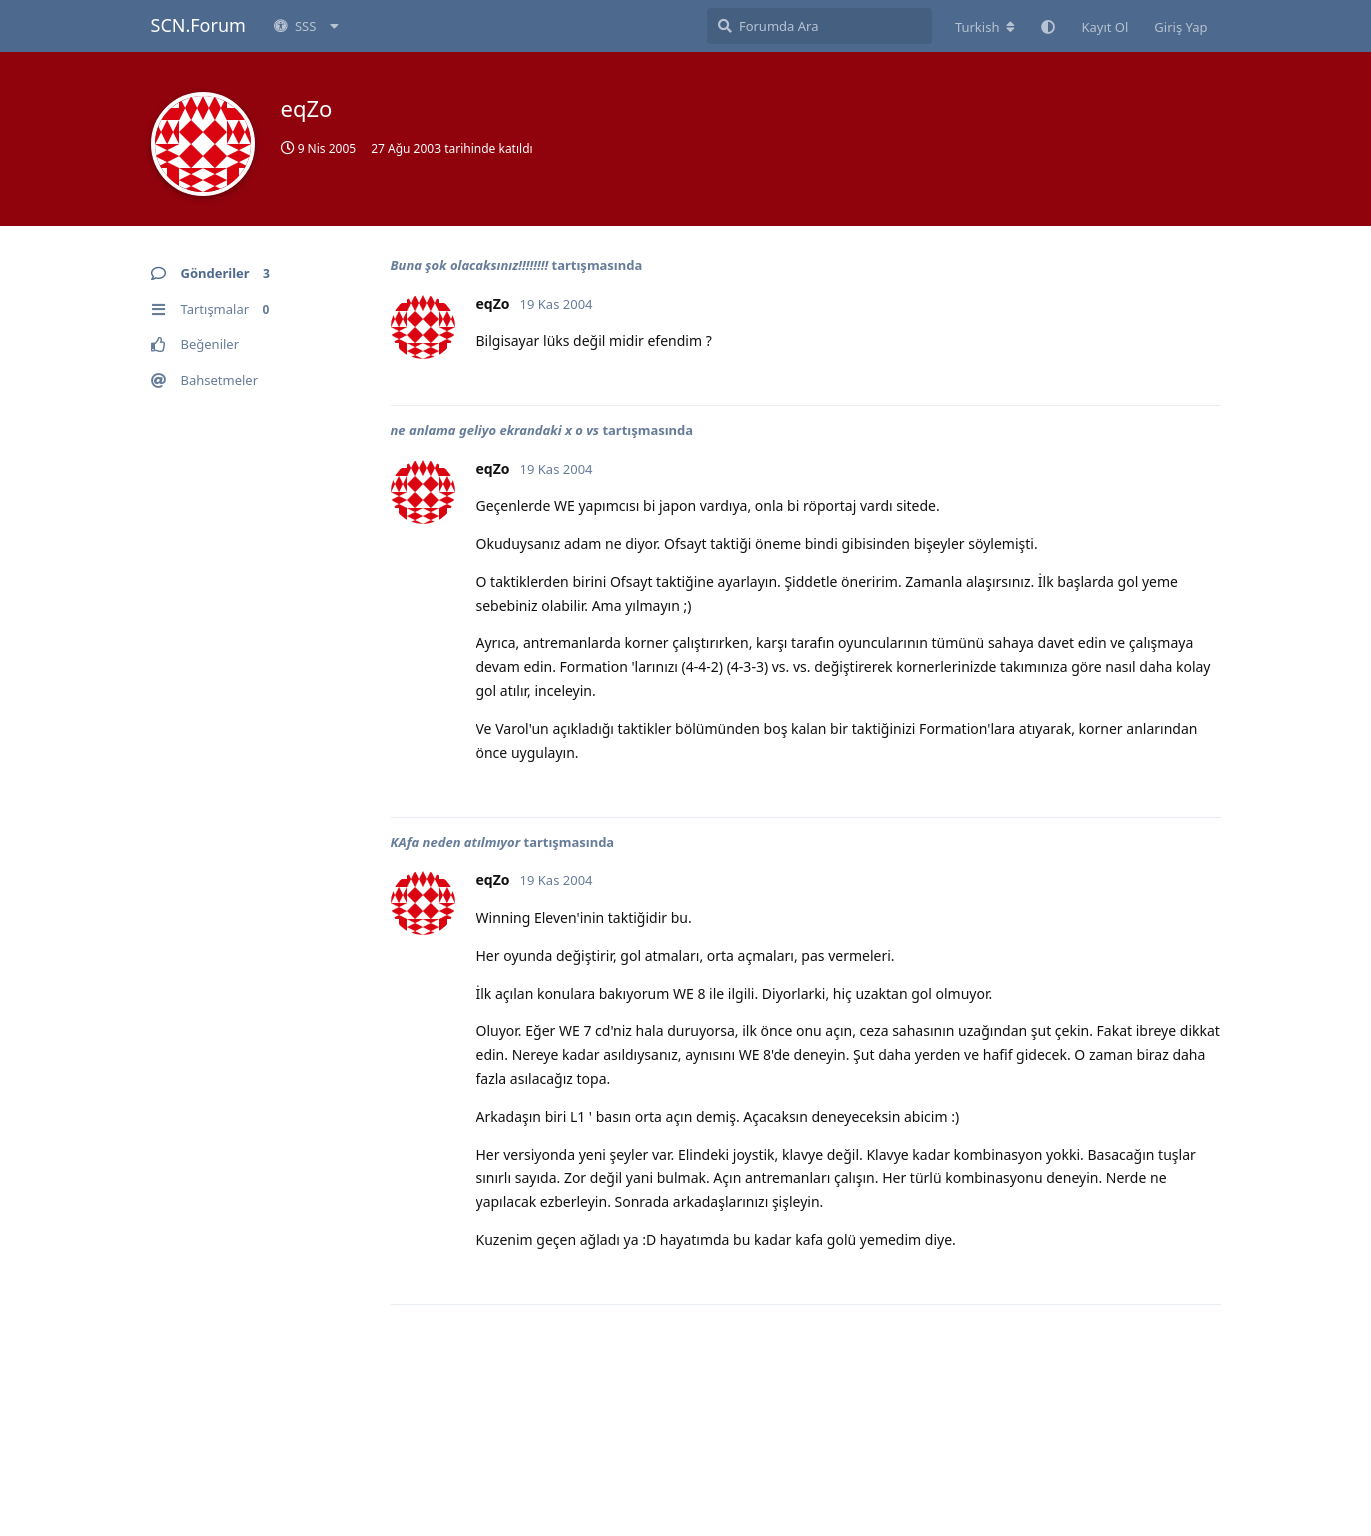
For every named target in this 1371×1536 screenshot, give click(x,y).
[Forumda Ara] (819, 26)
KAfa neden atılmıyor (456, 842)
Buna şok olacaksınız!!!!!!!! (470, 265)
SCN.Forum (198, 25)
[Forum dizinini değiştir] (985, 27)
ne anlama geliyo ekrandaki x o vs (495, 430)
